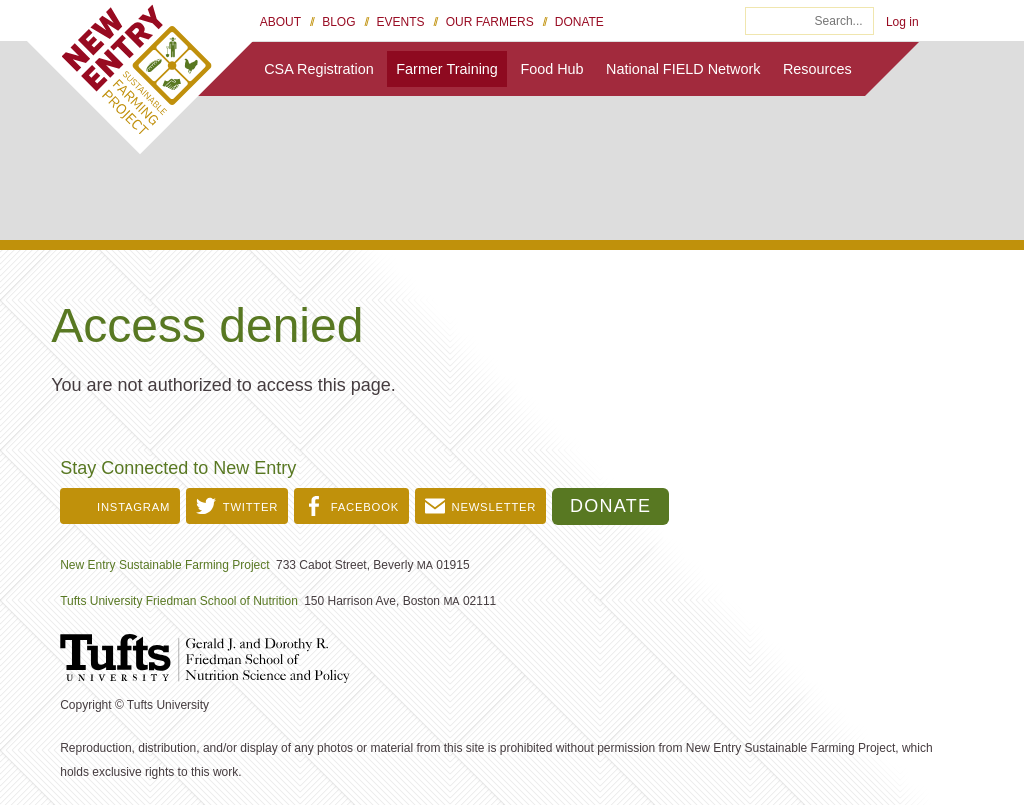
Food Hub (551, 69)
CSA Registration (319, 69)
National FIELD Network (683, 69)
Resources (817, 69)
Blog (338, 22)
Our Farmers (490, 22)
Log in (902, 22)
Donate (579, 22)
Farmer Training (447, 69)
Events (401, 22)
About (280, 22)
